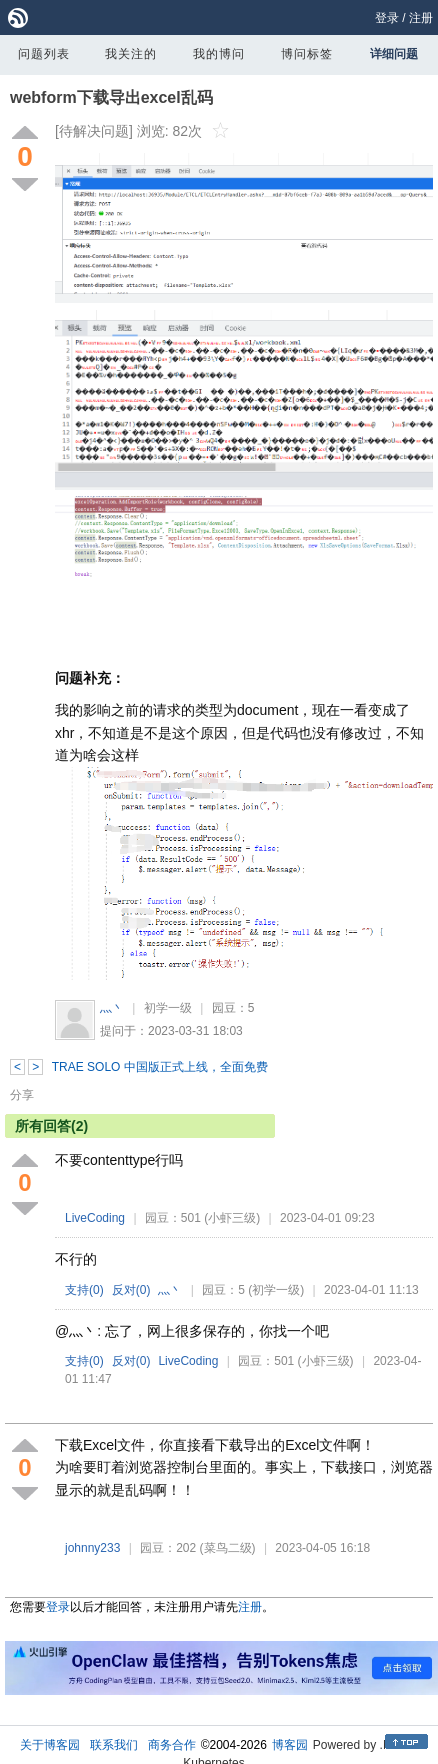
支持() (84, 1290)
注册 (421, 18)
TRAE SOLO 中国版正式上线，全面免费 (160, 1067)
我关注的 (131, 54)
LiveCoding (95, 1218)
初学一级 (168, 1008)
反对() (131, 1290)
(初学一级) (276, 1290)
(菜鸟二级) (228, 1548)
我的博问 (219, 54)
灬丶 (112, 1008)
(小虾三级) (232, 1218)
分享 (22, 1095)
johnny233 (92, 1548)
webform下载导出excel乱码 (111, 97)
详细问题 (394, 54)
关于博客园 (50, 1745)
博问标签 (307, 54)
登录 (387, 18)
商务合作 (172, 1745)
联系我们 (114, 1745)
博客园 (290, 1745)
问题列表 (44, 54)
